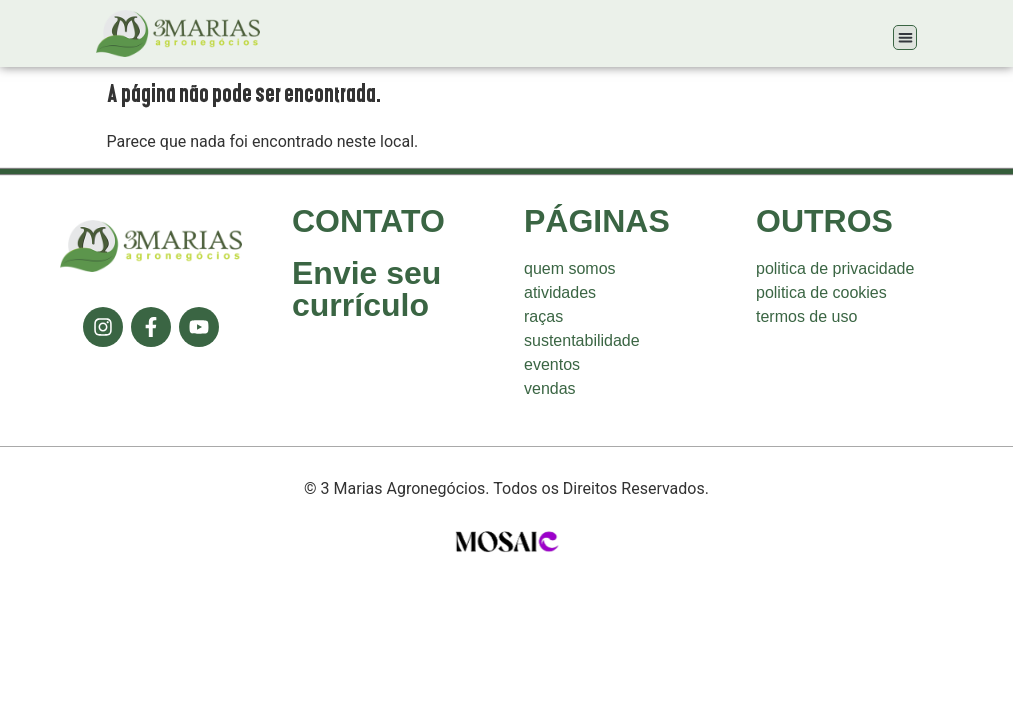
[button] (905, 37)
